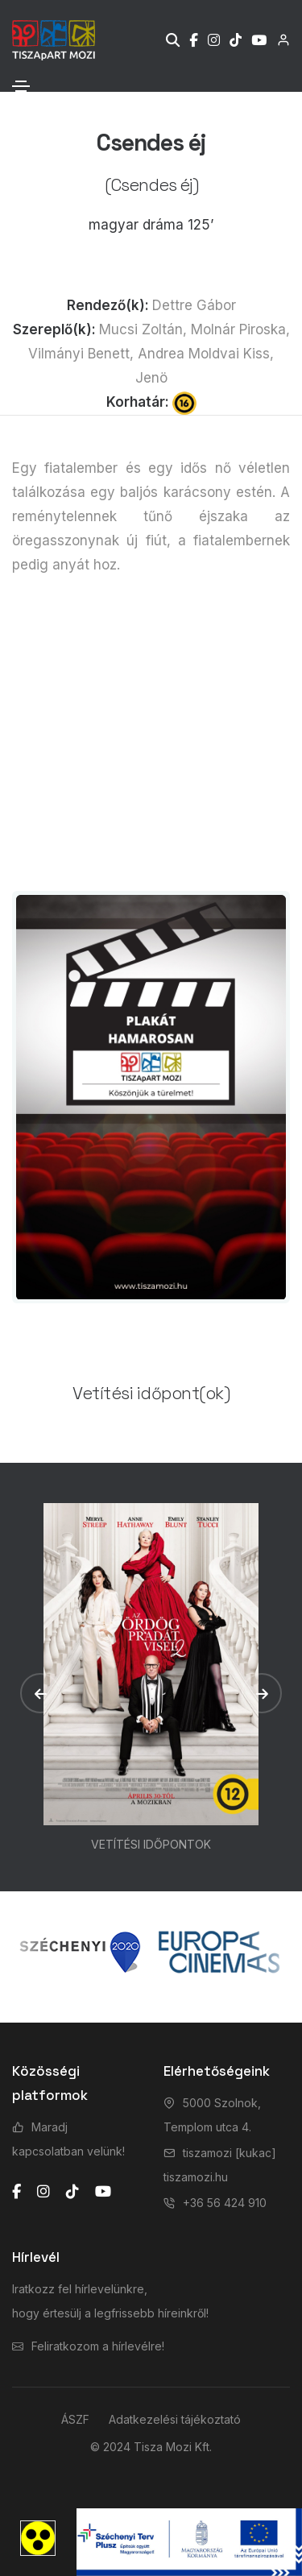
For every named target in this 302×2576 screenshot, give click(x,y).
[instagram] (43, 2192)
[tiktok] (72, 2192)
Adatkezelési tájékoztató (175, 2419)
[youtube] (103, 2192)
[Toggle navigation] (21, 86)
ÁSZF (75, 2419)
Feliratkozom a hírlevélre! (97, 2346)
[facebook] (16, 2192)
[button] (40, 1693)
